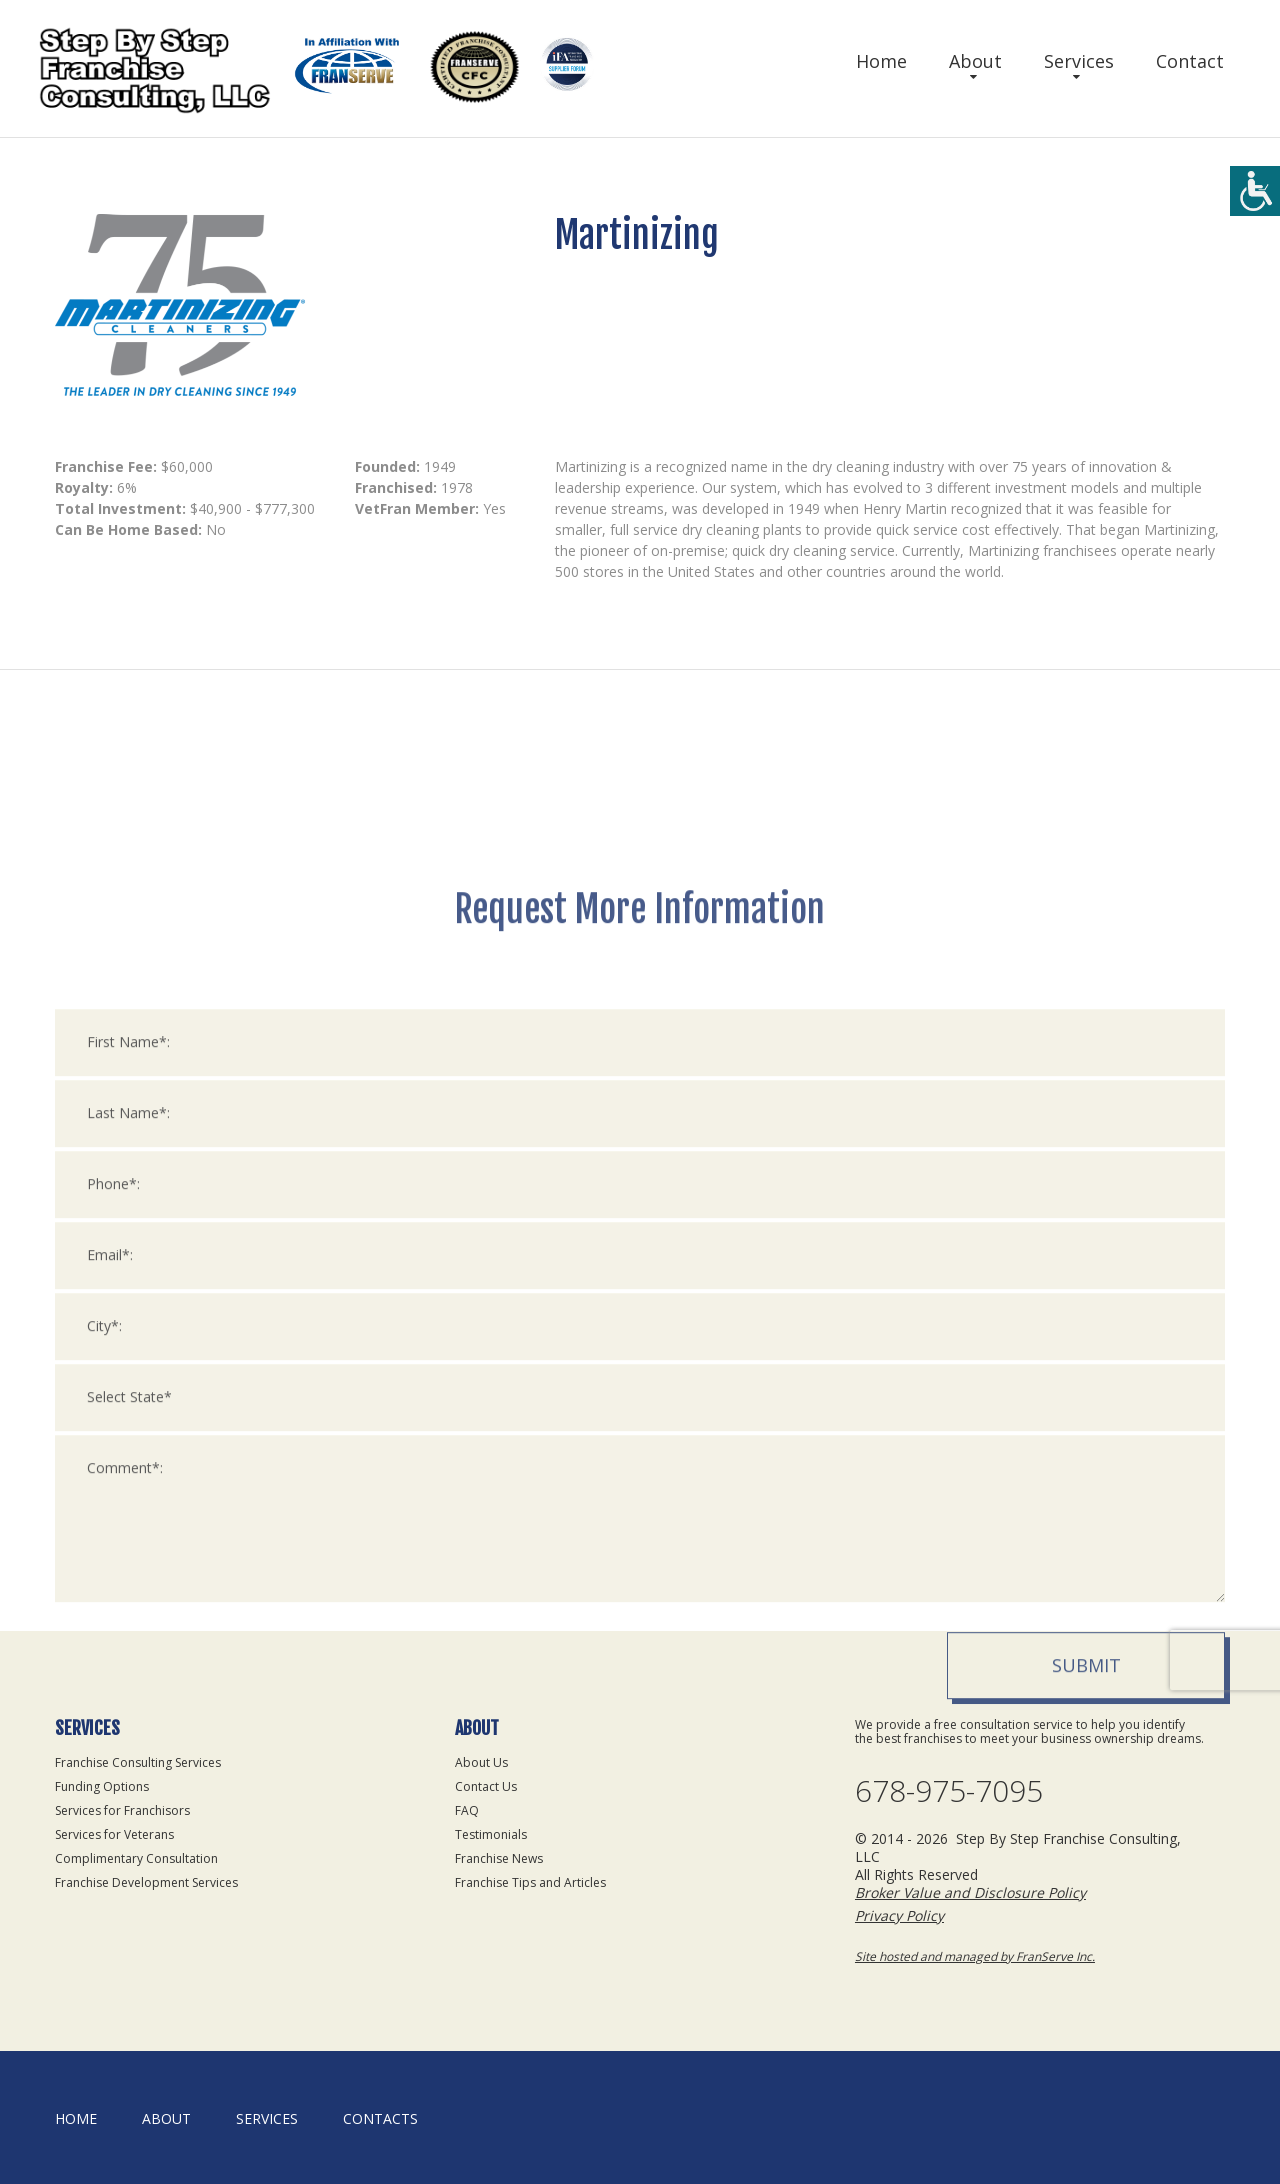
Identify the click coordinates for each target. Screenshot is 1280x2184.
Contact (1190, 61)
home (76, 2118)
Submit (1086, 1914)
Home (881, 61)
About (975, 61)
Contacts (380, 2118)
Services (1079, 61)
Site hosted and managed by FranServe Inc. (975, 1956)
